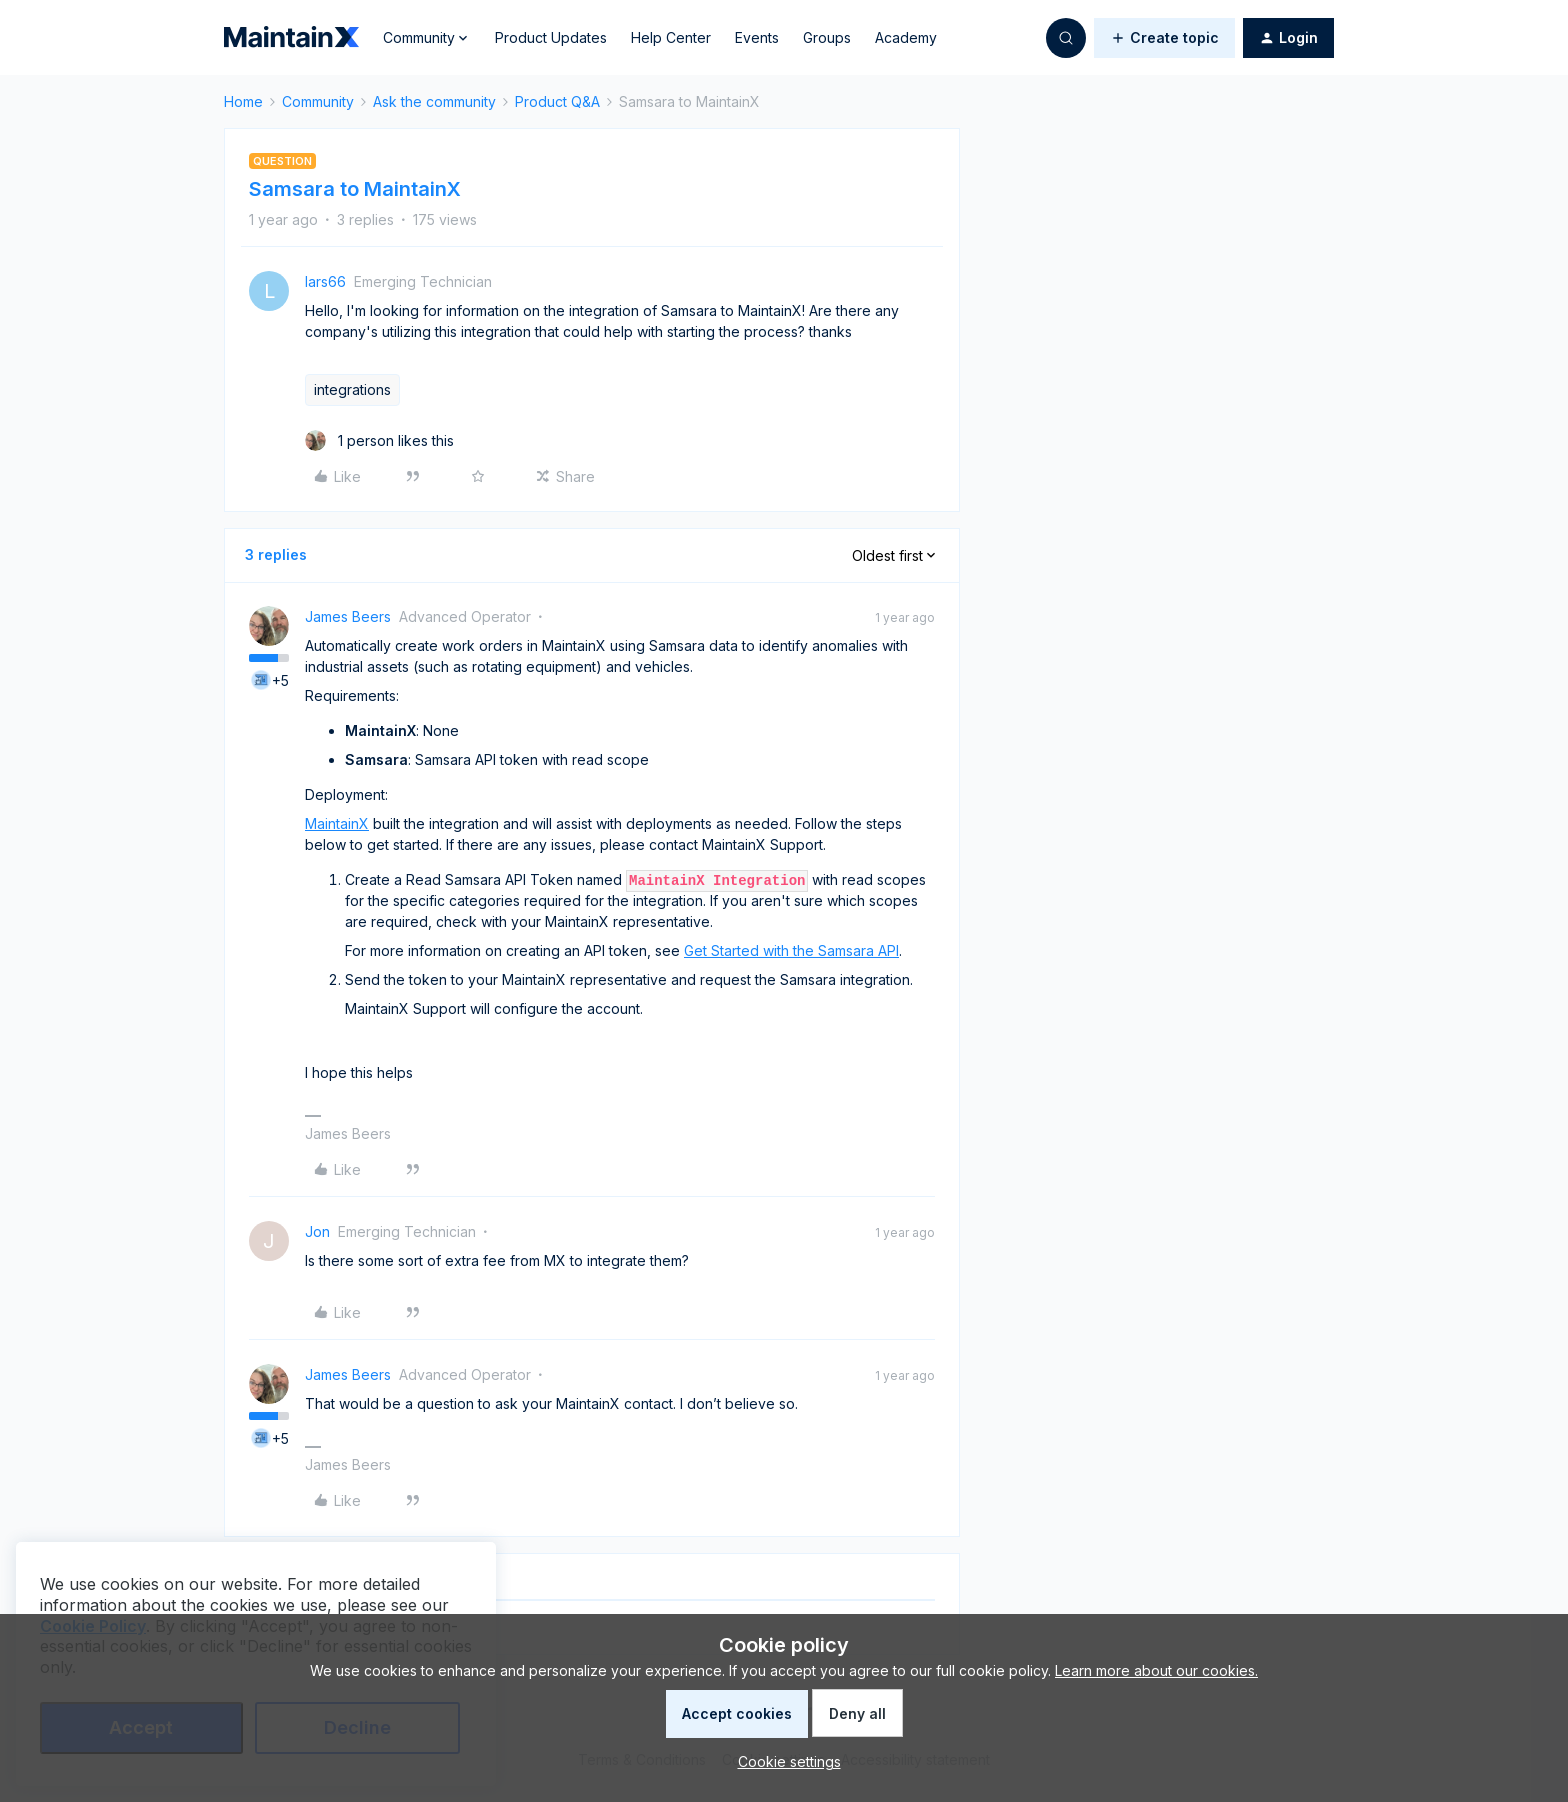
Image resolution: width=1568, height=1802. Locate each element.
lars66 (325, 281)
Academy (906, 37)
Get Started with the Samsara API (791, 950)
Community (318, 101)
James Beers (348, 616)
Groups (827, 37)
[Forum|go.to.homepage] (291, 38)
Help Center (671, 37)
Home (243, 101)
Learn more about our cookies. (1156, 1670)
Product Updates (551, 37)
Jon (317, 1231)
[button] (1164, 38)
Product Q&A (557, 101)
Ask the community (434, 101)
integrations (352, 389)
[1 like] (379, 440)
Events (757, 37)
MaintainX (337, 823)
